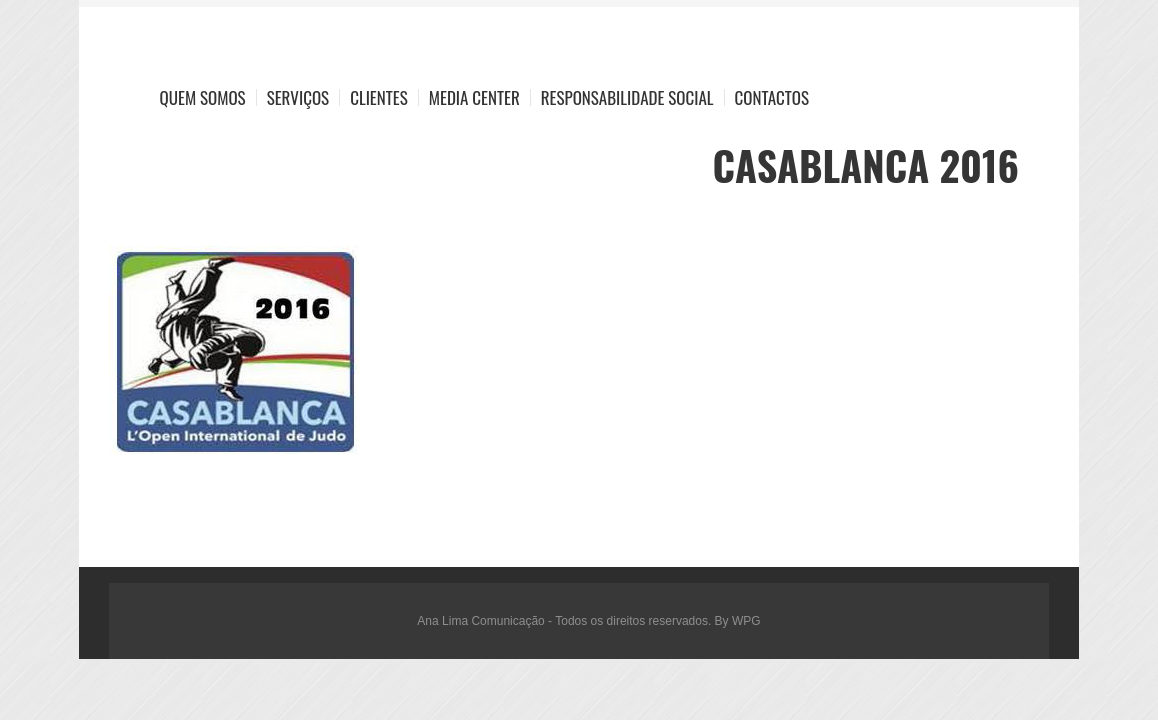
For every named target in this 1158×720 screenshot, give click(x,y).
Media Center (474, 97)
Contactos (772, 97)
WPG (746, 621)
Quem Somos (203, 97)
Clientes (379, 97)
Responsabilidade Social (627, 97)
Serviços (298, 97)
